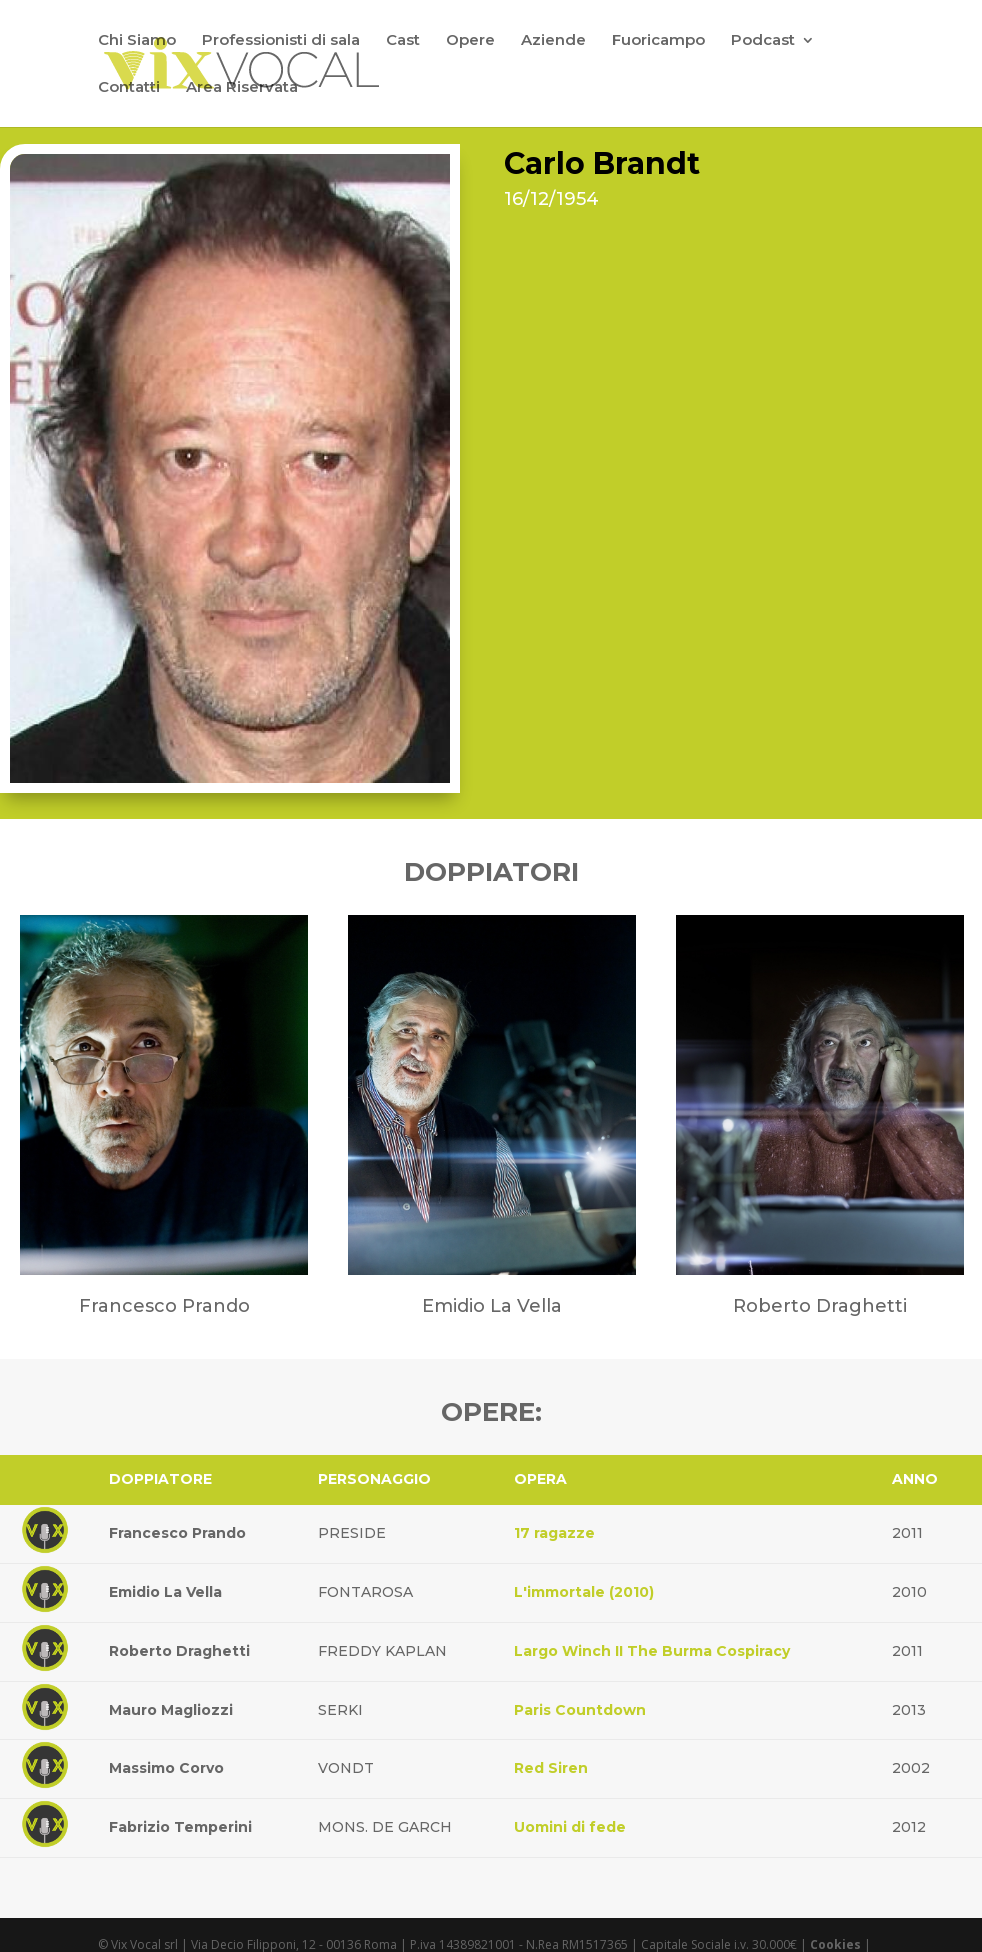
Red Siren (551, 1768)
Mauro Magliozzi (171, 1710)
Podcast (763, 41)
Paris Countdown (580, 1710)
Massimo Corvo (166, 1768)
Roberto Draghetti (179, 1651)
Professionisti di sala (281, 41)
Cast (403, 41)
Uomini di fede (570, 1827)
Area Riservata (242, 88)
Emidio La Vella (165, 1592)
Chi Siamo (137, 41)
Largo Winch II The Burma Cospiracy (652, 1651)
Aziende (553, 41)
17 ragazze (554, 1533)
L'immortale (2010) (584, 1592)
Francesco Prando (177, 1533)
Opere (470, 41)
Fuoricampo (658, 41)
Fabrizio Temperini (180, 1827)
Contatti (129, 88)
